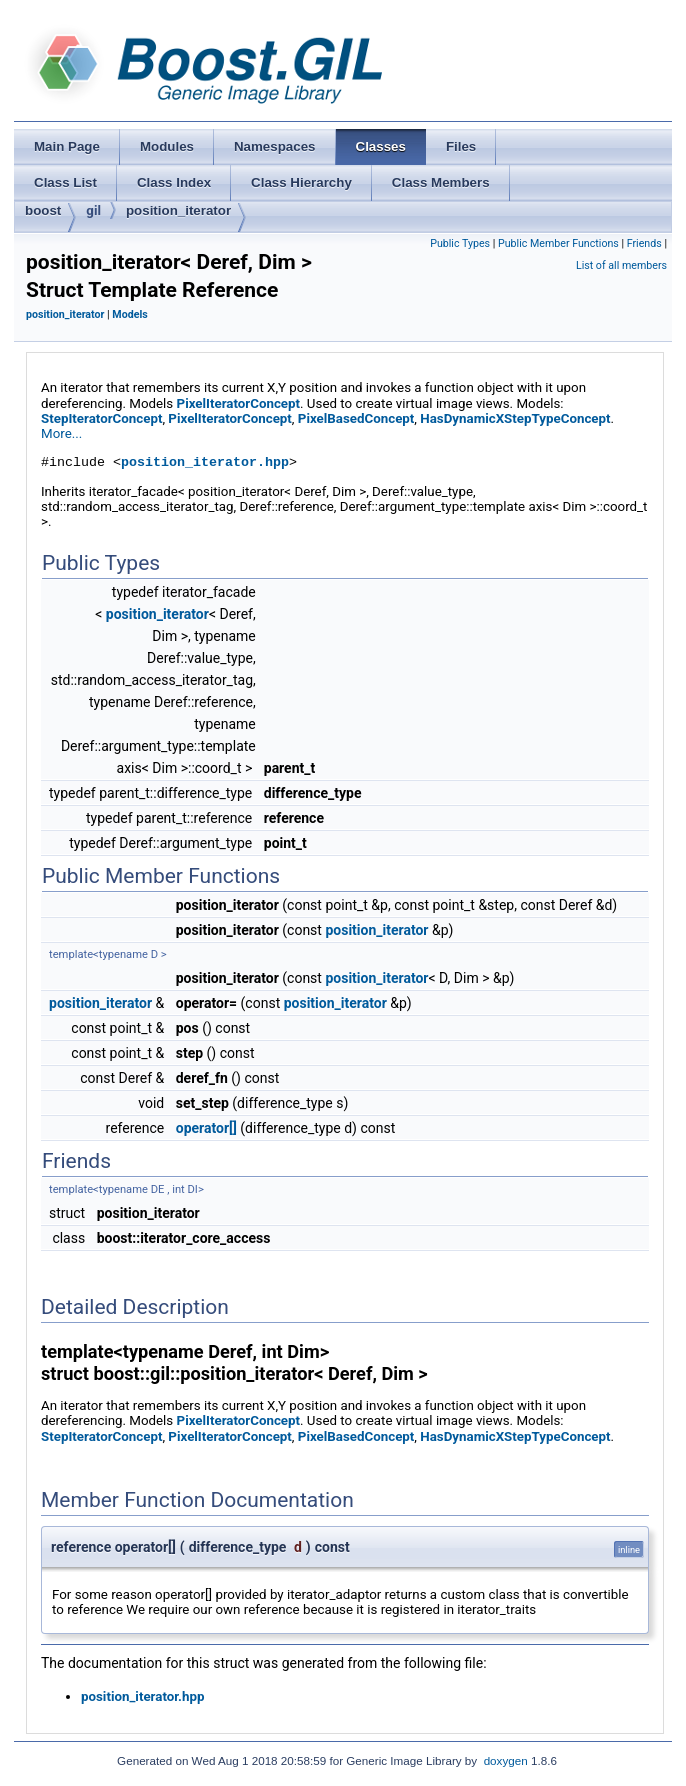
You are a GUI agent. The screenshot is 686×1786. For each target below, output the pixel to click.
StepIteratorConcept (101, 418)
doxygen (506, 1760)
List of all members (621, 265)
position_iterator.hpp (205, 462)
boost (43, 210)
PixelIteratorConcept (239, 403)
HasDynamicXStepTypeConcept (515, 418)
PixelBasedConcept (356, 418)
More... (61, 433)
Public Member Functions (558, 243)
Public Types (460, 243)
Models (129, 314)
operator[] (206, 1128)
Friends (644, 243)
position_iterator (178, 210)
